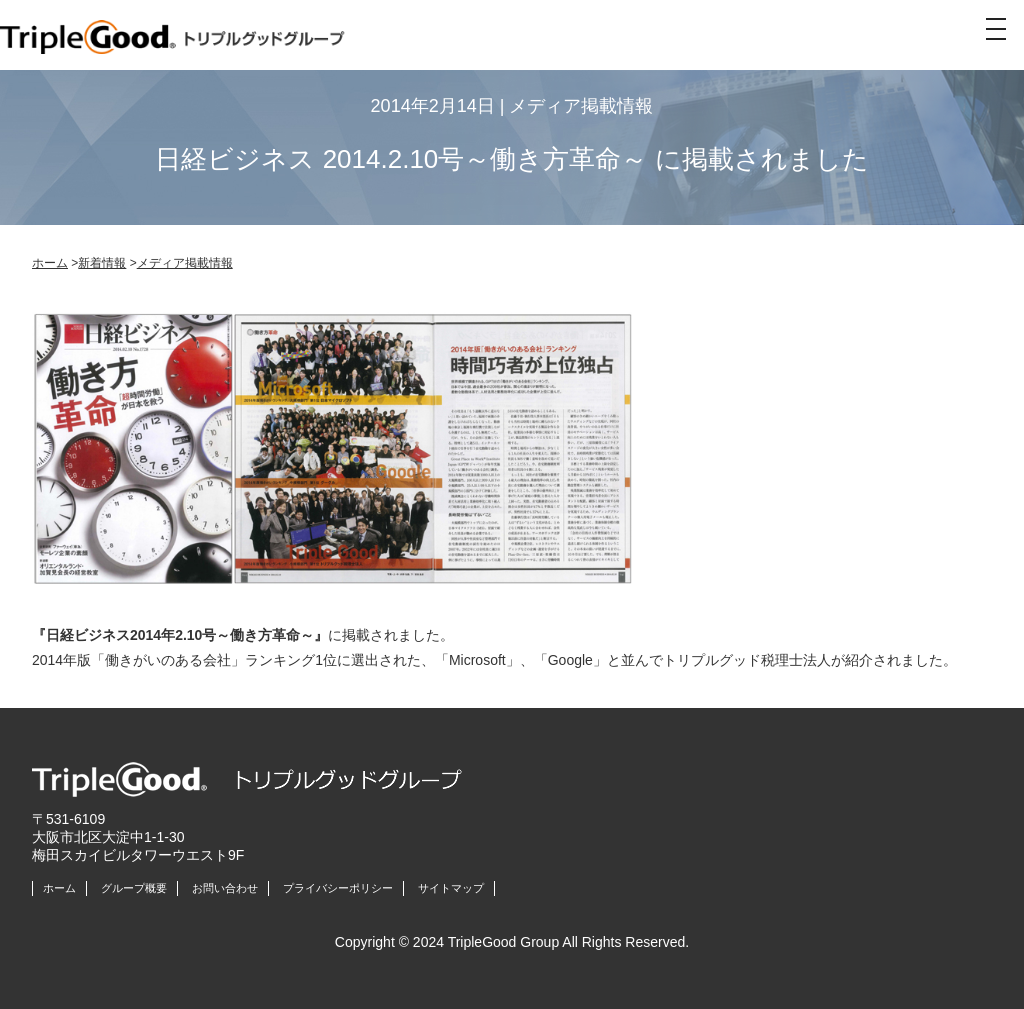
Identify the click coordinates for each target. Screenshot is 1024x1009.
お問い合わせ (225, 888)
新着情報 (102, 263)
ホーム (50, 263)
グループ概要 (134, 888)
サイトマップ (451, 888)
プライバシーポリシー (338, 888)
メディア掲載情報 (185, 263)
